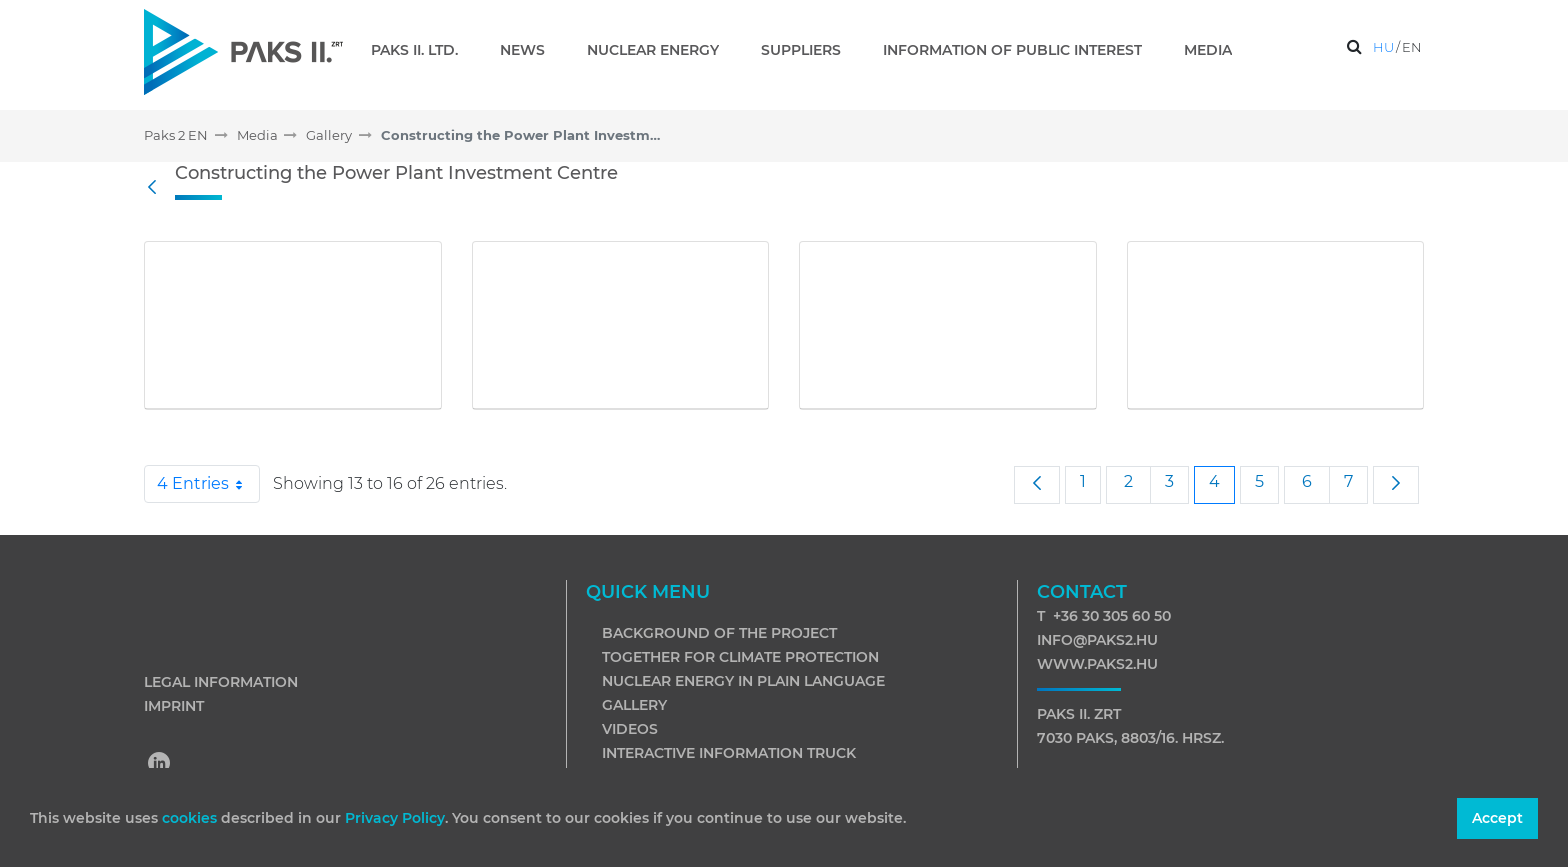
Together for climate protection (740, 657)
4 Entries (208, 484)
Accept (1497, 818)
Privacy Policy (395, 818)
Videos (630, 729)
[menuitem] (422, 50)
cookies (191, 818)
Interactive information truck (729, 753)
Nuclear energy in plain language (743, 681)
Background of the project (719, 633)
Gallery (634, 705)
